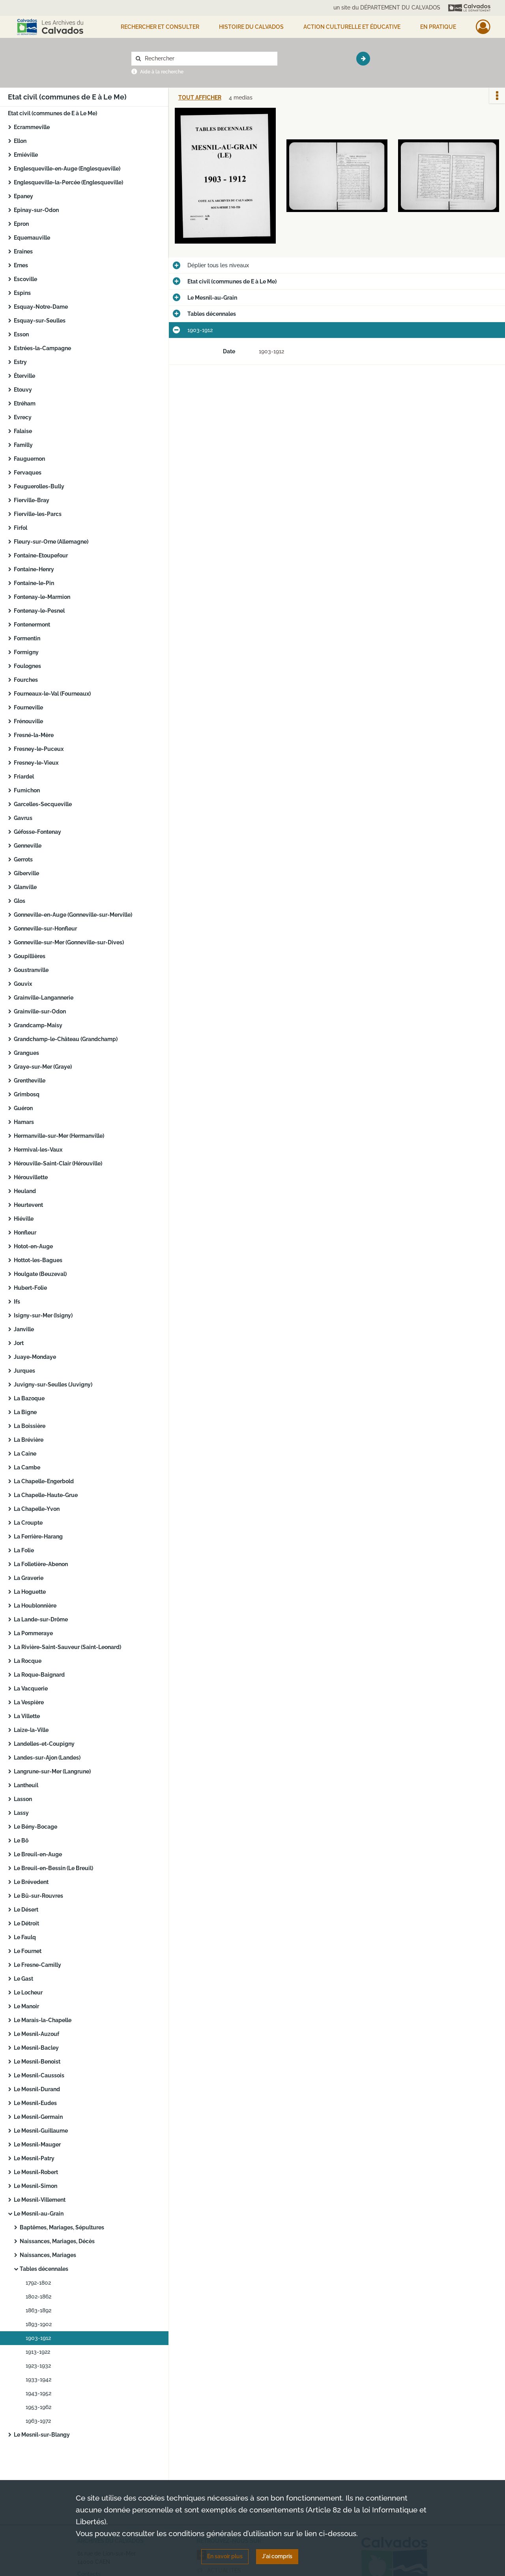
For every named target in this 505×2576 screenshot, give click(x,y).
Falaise (23, 431)
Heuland (25, 1191)
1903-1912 (38, 2338)
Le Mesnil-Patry (34, 2158)
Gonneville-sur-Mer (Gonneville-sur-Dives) (69, 942)
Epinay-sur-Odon (36, 210)
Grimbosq (26, 1094)
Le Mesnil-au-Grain (39, 2213)
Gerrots (23, 859)
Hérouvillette (31, 1177)
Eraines (23, 251)
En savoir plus (225, 2556)
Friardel (24, 776)
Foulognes (27, 666)
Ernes (21, 265)
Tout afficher (199, 98)
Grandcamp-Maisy (38, 1025)
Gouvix (23, 984)
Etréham (25, 403)
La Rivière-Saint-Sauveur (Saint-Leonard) (67, 1647)
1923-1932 (38, 2365)
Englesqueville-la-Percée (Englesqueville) (68, 182)
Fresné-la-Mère (34, 735)
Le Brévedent (31, 1882)
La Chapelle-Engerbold (44, 1481)
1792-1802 (38, 2283)
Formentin (27, 638)
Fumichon (27, 790)
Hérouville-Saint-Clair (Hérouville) (58, 1163)
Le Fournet (27, 1951)
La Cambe (27, 1467)
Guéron (23, 1108)
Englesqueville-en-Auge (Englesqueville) (67, 168)
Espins (22, 293)
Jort (19, 1343)
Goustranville (31, 970)
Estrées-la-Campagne (42, 348)
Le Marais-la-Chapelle (42, 2020)
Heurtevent (28, 1205)
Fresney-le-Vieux (36, 763)
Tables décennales (44, 2269)
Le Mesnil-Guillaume (41, 2131)
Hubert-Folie (30, 1288)
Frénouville (28, 721)
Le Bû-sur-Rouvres (38, 1896)
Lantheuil (26, 1785)
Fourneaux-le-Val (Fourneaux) (52, 693)
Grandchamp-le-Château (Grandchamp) (66, 1039)
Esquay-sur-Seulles (39, 320)
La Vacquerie (31, 1688)
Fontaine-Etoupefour (41, 555)
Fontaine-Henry (34, 569)
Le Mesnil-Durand (37, 2089)
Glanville (25, 887)
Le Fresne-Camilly (37, 1965)
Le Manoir (26, 2006)
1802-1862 (38, 2296)
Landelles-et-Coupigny (44, 1744)
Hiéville (24, 1219)
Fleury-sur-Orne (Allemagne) (51, 541)
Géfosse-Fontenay (37, 832)
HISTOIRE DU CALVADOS (251, 27)
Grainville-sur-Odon (40, 1011)
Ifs (17, 1301)
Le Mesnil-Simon (35, 2186)
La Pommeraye (33, 1633)
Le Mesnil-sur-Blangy (42, 2435)
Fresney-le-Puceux (39, 749)
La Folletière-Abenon (41, 1564)
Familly (23, 445)
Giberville (26, 873)
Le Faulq (25, 1937)
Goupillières (29, 956)
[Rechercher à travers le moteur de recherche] (208, 58)
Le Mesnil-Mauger (37, 2144)
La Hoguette (30, 1592)
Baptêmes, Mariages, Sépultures (62, 2227)
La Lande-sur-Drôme (41, 1619)
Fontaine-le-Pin (34, 583)
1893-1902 (39, 2324)
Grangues (26, 1053)
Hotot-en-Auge (33, 1246)
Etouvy (23, 389)
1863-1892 (38, 2310)
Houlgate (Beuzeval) (40, 1274)
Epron (21, 224)
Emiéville (26, 155)
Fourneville (28, 707)
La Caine (25, 1453)
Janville (24, 1329)
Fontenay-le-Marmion (42, 597)
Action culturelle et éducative (351, 27)
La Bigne (25, 1412)
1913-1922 (38, 2352)
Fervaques (27, 472)
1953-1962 (38, 2407)
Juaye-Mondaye (35, 1357)
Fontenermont (32, 624)
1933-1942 (38, 2379)
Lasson (23, 1799)
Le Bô (21, 1840)
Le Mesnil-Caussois (39, 2075)
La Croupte (28, 1523)
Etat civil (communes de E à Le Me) (52, 113)
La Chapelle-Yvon (37, 1509)
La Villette (27, 1716)
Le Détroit (26, 1923)
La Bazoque (29, 1398)
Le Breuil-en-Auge (38, 1854)
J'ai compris (277, 2556)
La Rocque (27, 1661)
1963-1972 (38, 2421)
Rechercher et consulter (160, 27)
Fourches (26, 680)
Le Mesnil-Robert (36, 2172)
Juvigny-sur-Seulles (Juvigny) (53, 1384)
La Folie (24, 1550)
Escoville (25, 279)
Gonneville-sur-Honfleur (45, 928)
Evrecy (23, 417)
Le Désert (26, 1909)
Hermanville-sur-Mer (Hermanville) (59, 1136)
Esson (21, 334)
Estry (20, 362)
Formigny (26, 652)
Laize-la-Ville (31, 1730)
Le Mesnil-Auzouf (36, 2034)
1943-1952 (38, 2393)
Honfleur (25, 1232)
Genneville (27, 845)
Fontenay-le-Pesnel (39, 611)
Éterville (24, 376)
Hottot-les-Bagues (38, 1260)
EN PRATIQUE (438, 27)
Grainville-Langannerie (43, 997)
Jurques (24, 1371)
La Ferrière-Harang (38, 1536)
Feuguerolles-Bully (39, 486)
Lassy (21, 1813)
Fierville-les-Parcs (38, 514)
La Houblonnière (35, 1605)
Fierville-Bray (31, 500)
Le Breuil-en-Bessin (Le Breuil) (53, 1868)
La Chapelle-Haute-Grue (46, 1495)
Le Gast (23, 1979)
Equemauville (32, 238)
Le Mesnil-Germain (38, 2117)
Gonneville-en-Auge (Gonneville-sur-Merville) (73, 915)
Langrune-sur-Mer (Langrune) (52, 1771)
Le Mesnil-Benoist (37, 2061)
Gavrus (23, 818)
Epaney (23, 196)
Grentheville (29, 1080)
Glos (19, 901)
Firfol (20, 528)
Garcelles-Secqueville (43, 804)
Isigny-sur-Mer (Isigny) (43, 1315)
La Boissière (29, 1426)
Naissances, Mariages (48, 2255)
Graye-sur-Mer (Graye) (43, 1067)
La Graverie (28, 1578)
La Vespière (29, 1702)
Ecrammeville (32, 127)
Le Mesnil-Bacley (36, 2048)
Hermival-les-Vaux (38, 1149)
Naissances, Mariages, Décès (57, 2241)
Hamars (24, 1122)
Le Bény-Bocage (35, 1827)
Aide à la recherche (161, 72)
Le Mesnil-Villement (39, 2200)
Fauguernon (29, 459)
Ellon (20, 141)
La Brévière (28, 1440)
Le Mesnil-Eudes (35, 2103)
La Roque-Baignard (39, 1675)
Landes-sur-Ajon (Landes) (47, 1757)
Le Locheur (28, 1992)
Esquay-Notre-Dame (41, 307)
